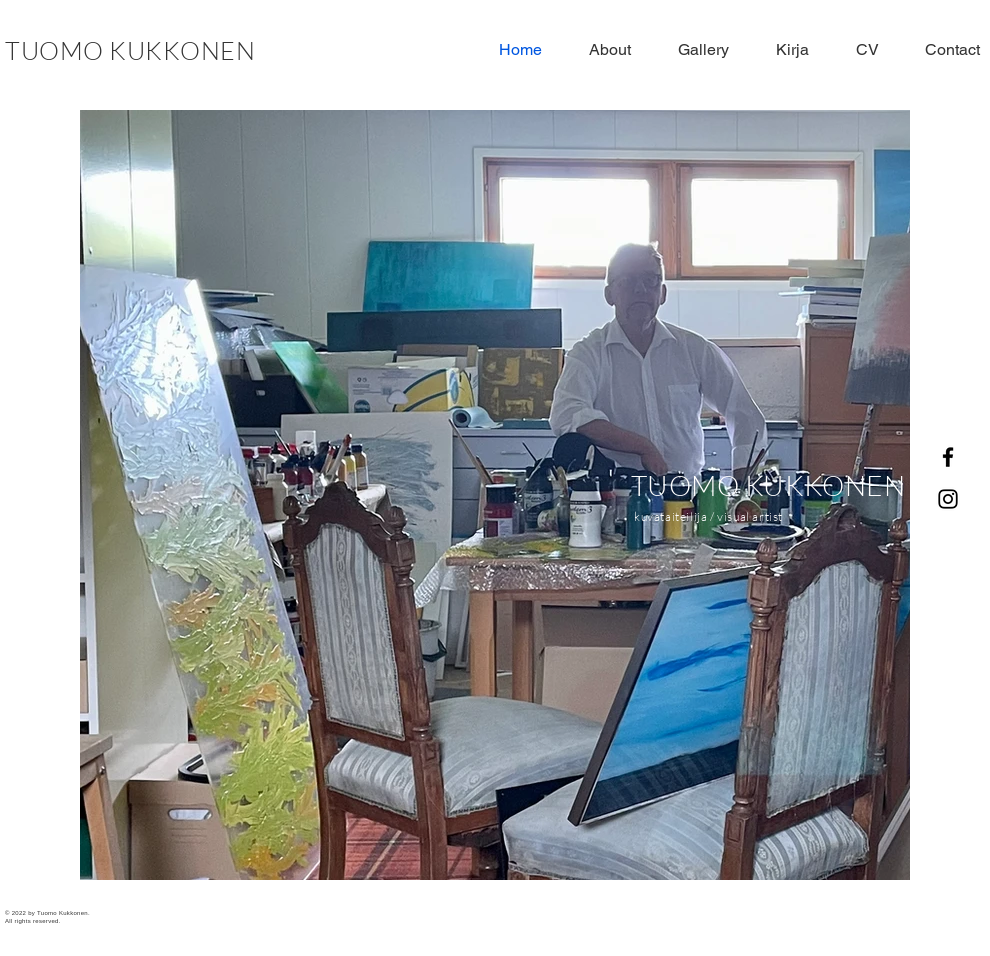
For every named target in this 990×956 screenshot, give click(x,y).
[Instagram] (948, 499)
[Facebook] (948, 457)
